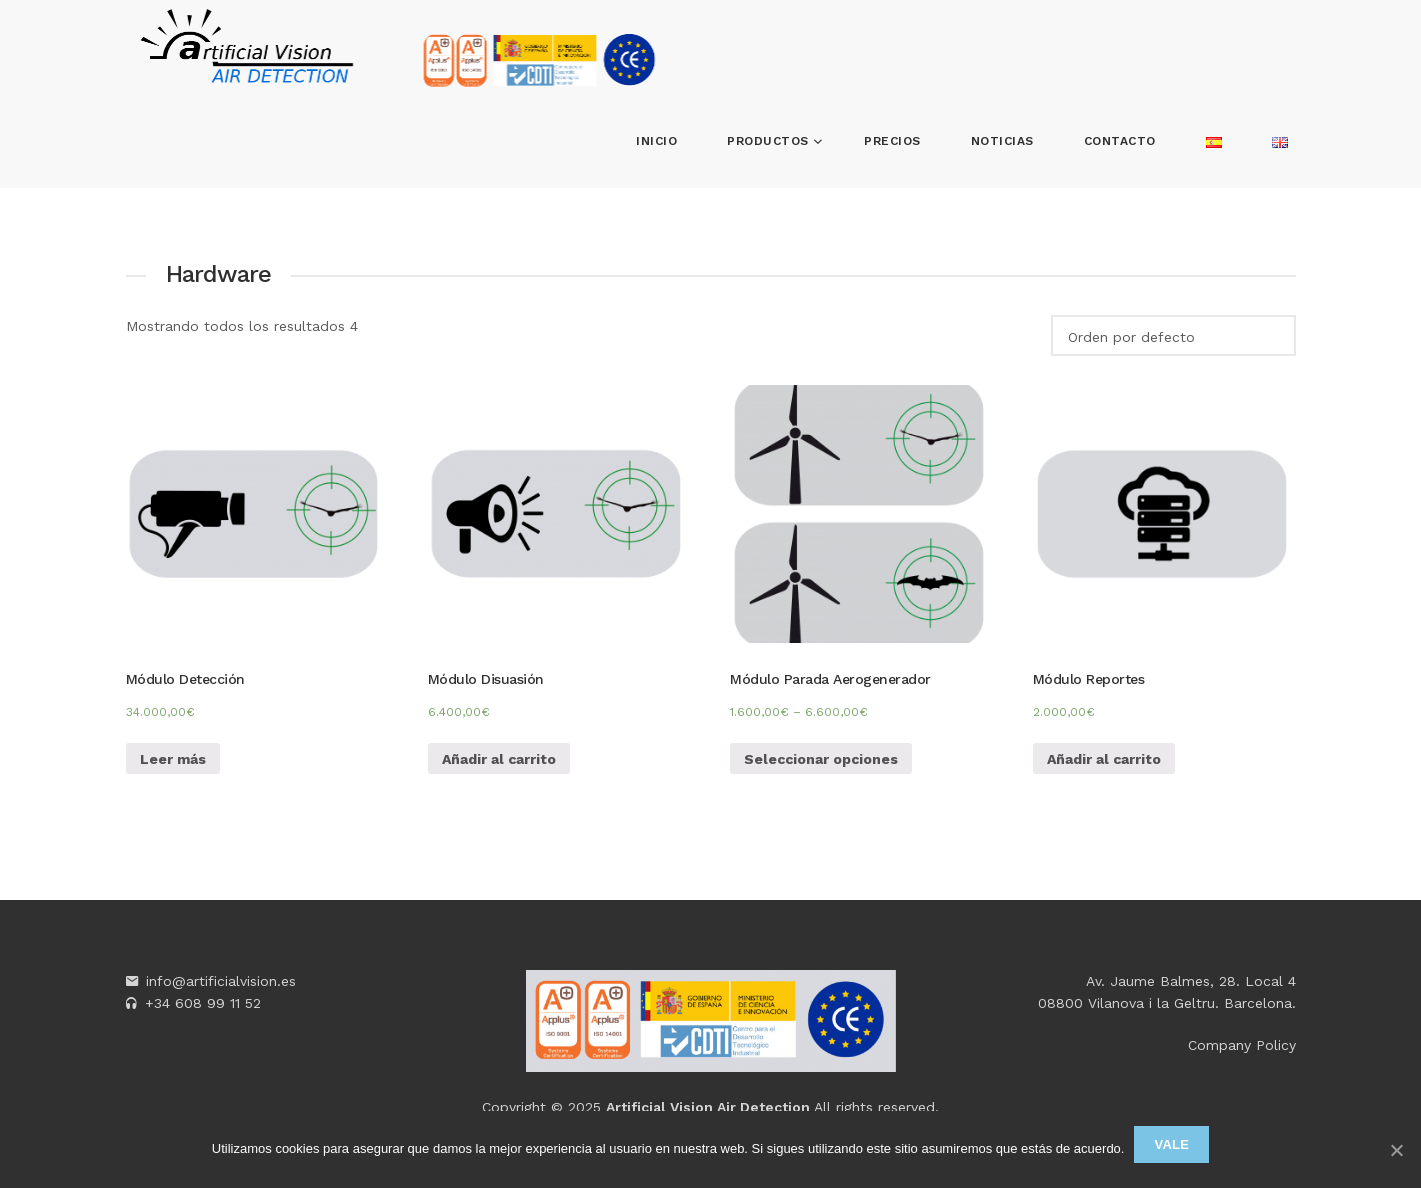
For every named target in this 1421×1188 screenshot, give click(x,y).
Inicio (656, 141)
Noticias (1002, 141)
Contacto (1120, 141)
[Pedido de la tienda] (1173, 335)
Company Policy (1242, 1045)
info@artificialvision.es (221, 981)
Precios (892, 141)
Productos (770, 141)
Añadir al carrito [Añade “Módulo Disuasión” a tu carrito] (499, 759)
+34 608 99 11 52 (203, 1003)
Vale (1171, 1144)
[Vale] (1396, 1150)
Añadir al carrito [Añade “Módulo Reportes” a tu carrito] (1104, 759)
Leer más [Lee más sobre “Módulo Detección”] (173, 759)
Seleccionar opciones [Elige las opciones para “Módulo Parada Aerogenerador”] (821, 759)
